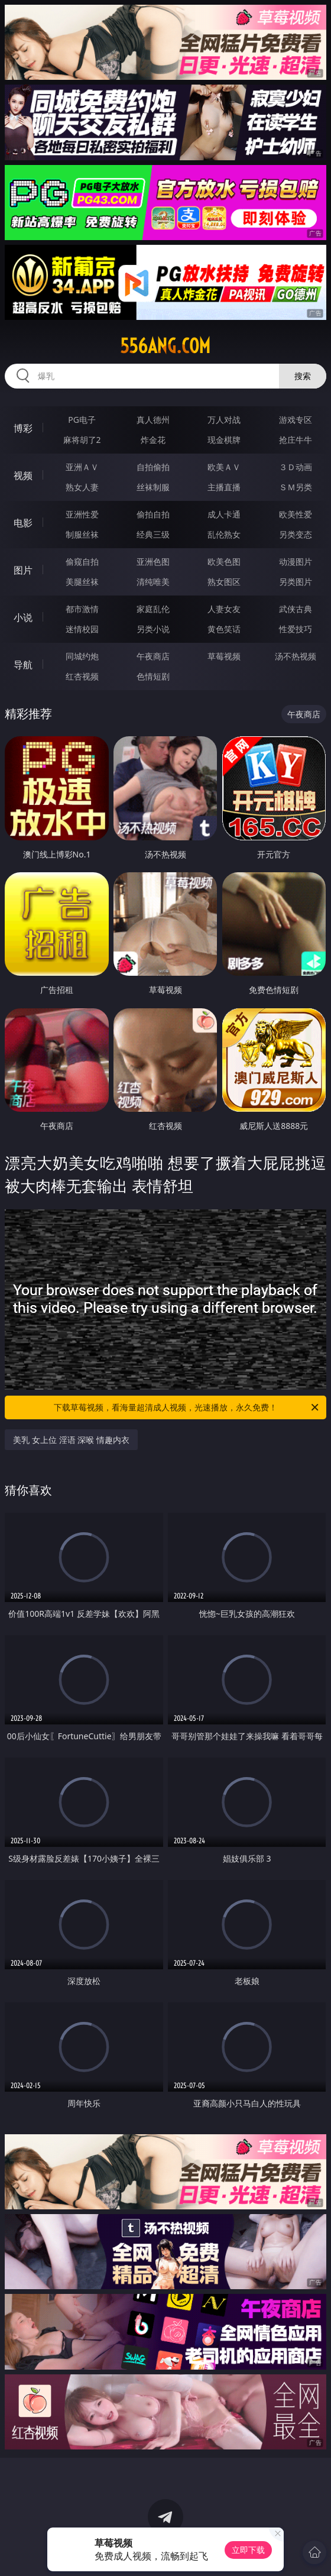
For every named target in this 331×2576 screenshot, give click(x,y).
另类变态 (295, 534)
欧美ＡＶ (224, 467)
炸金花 (153, 439)
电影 (23, 522)
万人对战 (224, 419)
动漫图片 (295, 561)
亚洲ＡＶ (82, 467)
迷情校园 (82, 629)
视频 (23, 475)
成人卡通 (224, 514)
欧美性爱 (295, 514)
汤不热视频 (295, 656)
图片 (23, 570)
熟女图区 (224, 581)
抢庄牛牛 (295, 439)
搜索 (302, 375)
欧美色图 (224, 561)
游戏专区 (295, 419)
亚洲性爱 (82, 514)
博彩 (23, 428)
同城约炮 (82, 656)
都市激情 (82, 608)
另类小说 (153, 629)
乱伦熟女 (224, 534)
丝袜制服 (153, 487)
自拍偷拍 (153, 467)
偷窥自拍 (82, 561)
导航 (23, 664)
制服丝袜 (82, 534)
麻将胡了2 (82, 439)
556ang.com (165, 346)
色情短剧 (153, 676)
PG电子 (82, 419)
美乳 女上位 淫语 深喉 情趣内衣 (71, 1439)
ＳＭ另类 (295, 487)
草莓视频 (224, 656)
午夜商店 (153, 656)
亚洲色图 (153, 561)
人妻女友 (224, 608)
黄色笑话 (224, 629)
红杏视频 (82, 676)
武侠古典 (295, 608)
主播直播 (224, 487)
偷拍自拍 (153, 514)
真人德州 (153, 419)
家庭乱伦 (153, 608)
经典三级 (153, 534)
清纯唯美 (153, 581)
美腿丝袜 (82, 581)
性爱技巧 (295, 629)
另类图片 (295, 581)
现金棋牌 (224, 439)
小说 (23, 617)
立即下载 (248, 2549)
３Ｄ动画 (295, 467)
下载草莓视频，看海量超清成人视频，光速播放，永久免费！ (187, 1407)
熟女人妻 (82, 487)
